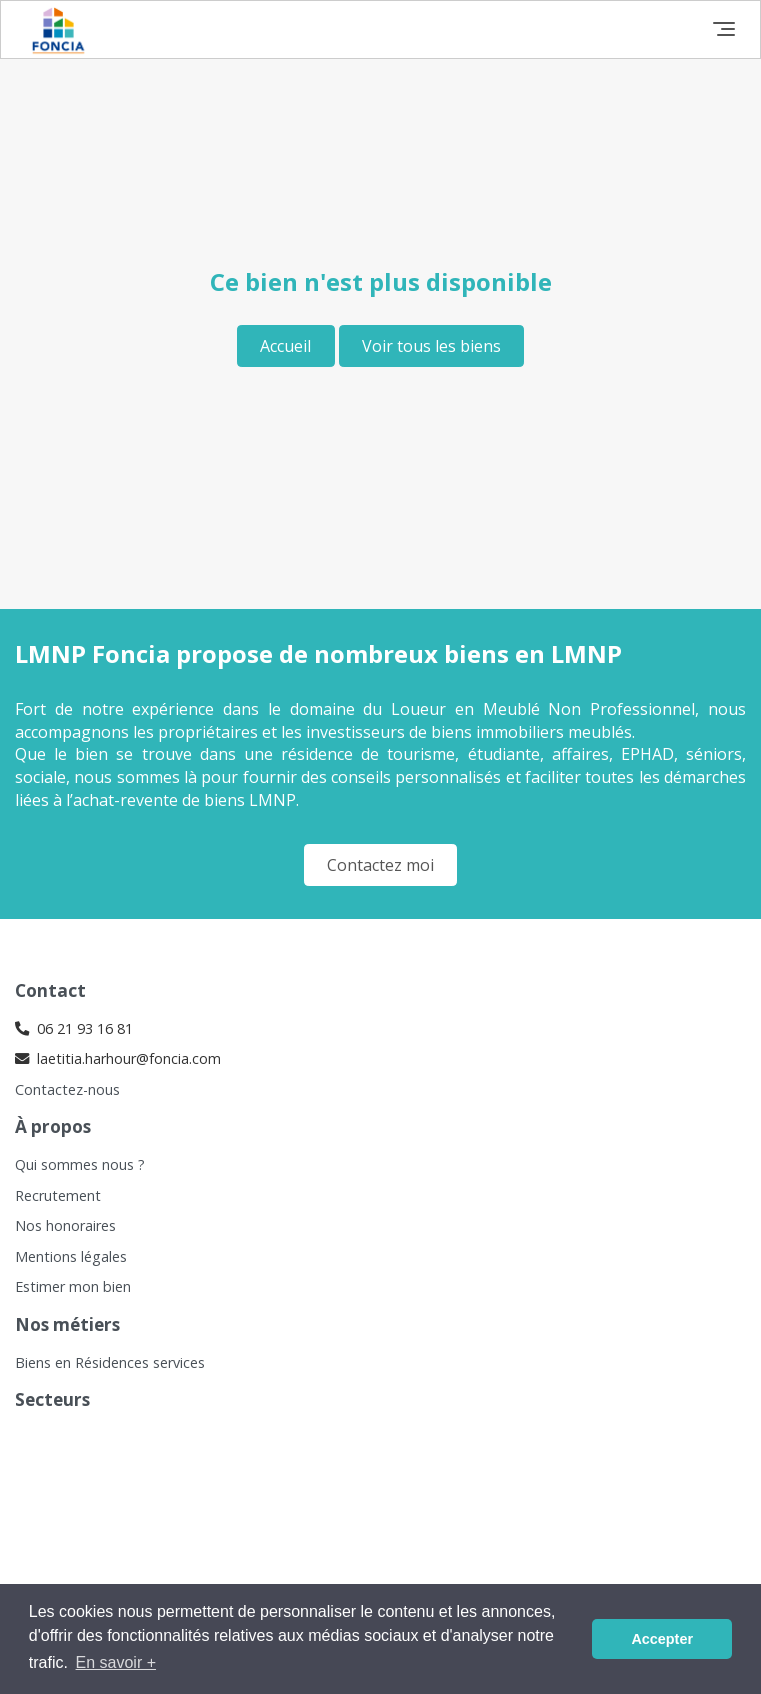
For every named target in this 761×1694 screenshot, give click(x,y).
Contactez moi (380, 865)
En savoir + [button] (116, 1662)
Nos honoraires (65, 1225)
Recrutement (58, 1195)
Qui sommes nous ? (80, 1164)
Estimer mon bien (73, 1286)
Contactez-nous (67, 1089)
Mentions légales (71, 1256)
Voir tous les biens (431, 346)
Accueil (285, 346)
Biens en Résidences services (110, 1362)
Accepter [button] (662, 1639)
